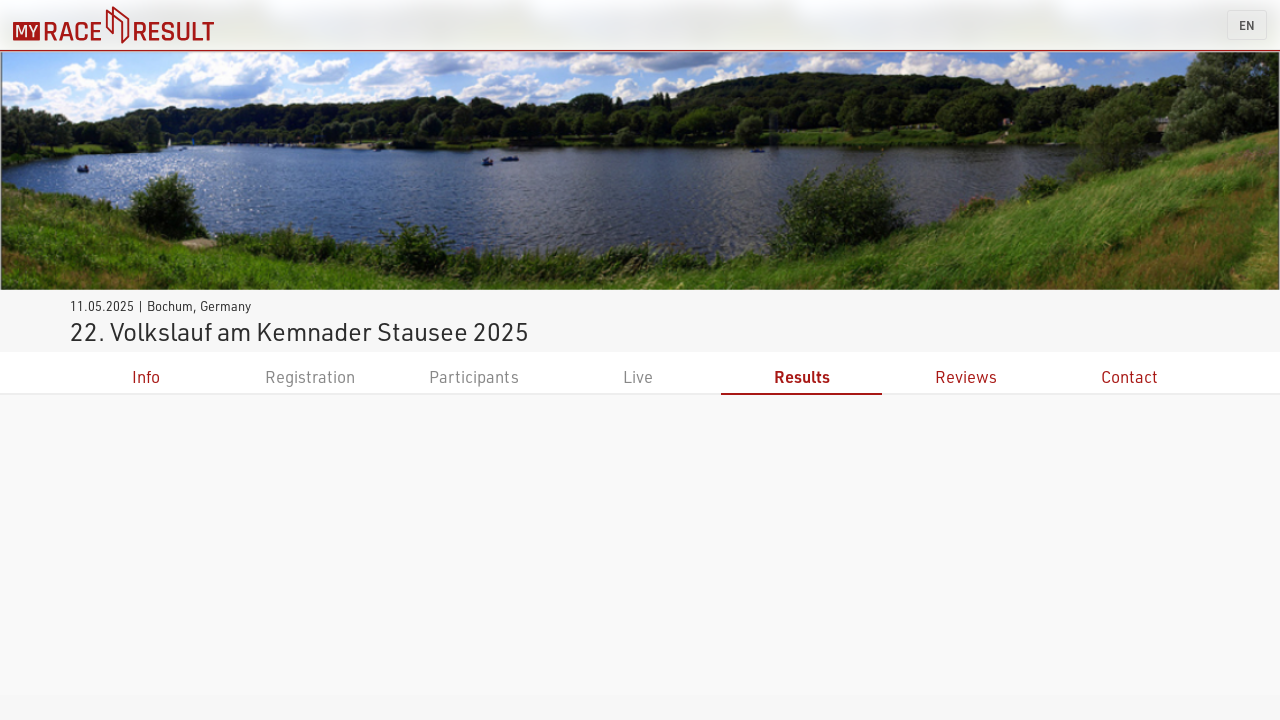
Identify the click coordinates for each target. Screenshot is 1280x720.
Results (802, 376)
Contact (1129, 376)
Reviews (966, 376)
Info (146, 376)
